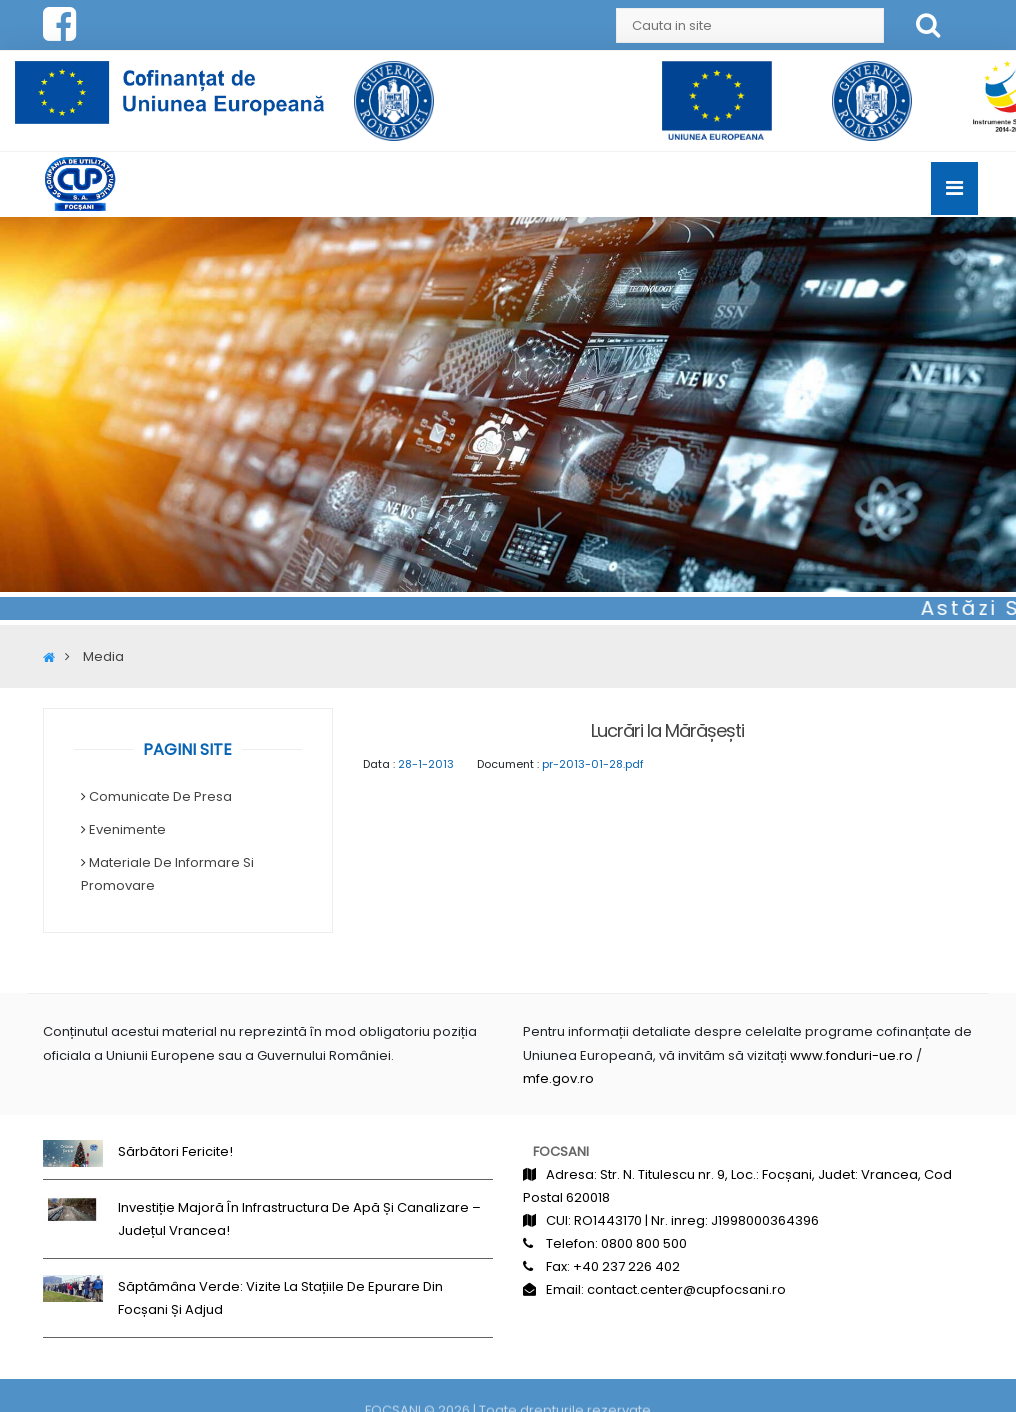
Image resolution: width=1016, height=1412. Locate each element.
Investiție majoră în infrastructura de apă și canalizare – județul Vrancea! (299, 1219)
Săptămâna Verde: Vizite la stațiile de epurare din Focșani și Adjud (280, 1298)
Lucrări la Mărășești (667, 730)
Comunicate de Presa (160, 796)
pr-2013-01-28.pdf (593, 764)
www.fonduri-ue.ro (851, 1054)
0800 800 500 (644, 1243)
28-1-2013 (426, 764)
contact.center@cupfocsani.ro (686, 1289)
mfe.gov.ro (558, 1078)
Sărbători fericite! (175, 1151)
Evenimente (127, 829)
